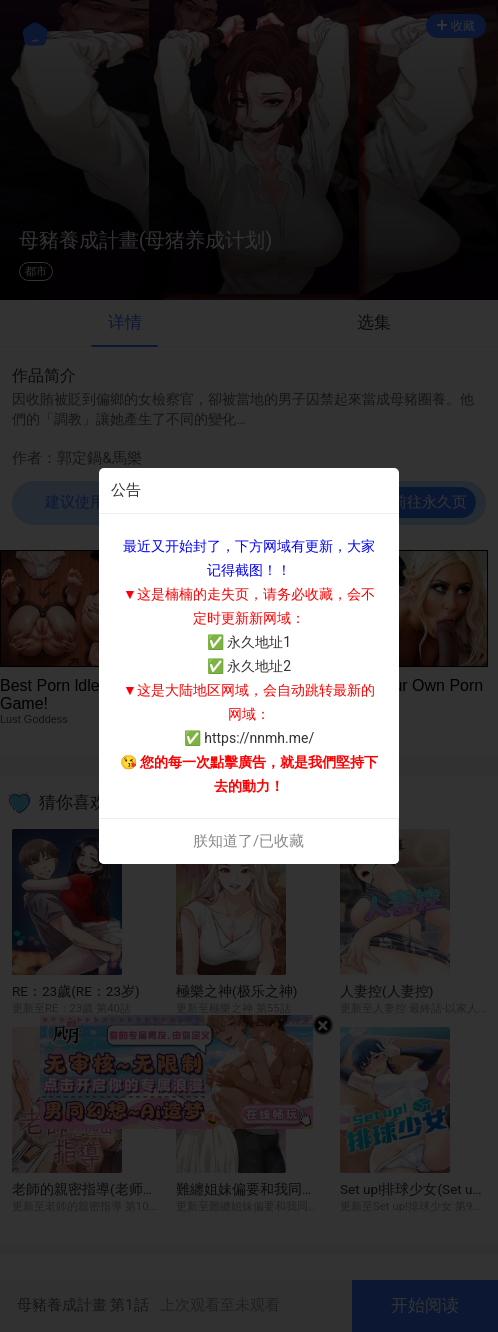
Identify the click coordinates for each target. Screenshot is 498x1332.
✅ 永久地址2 (249, 666)
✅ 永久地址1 (249, 642)
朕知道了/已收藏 (248, 841)
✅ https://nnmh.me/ (249, 738)
